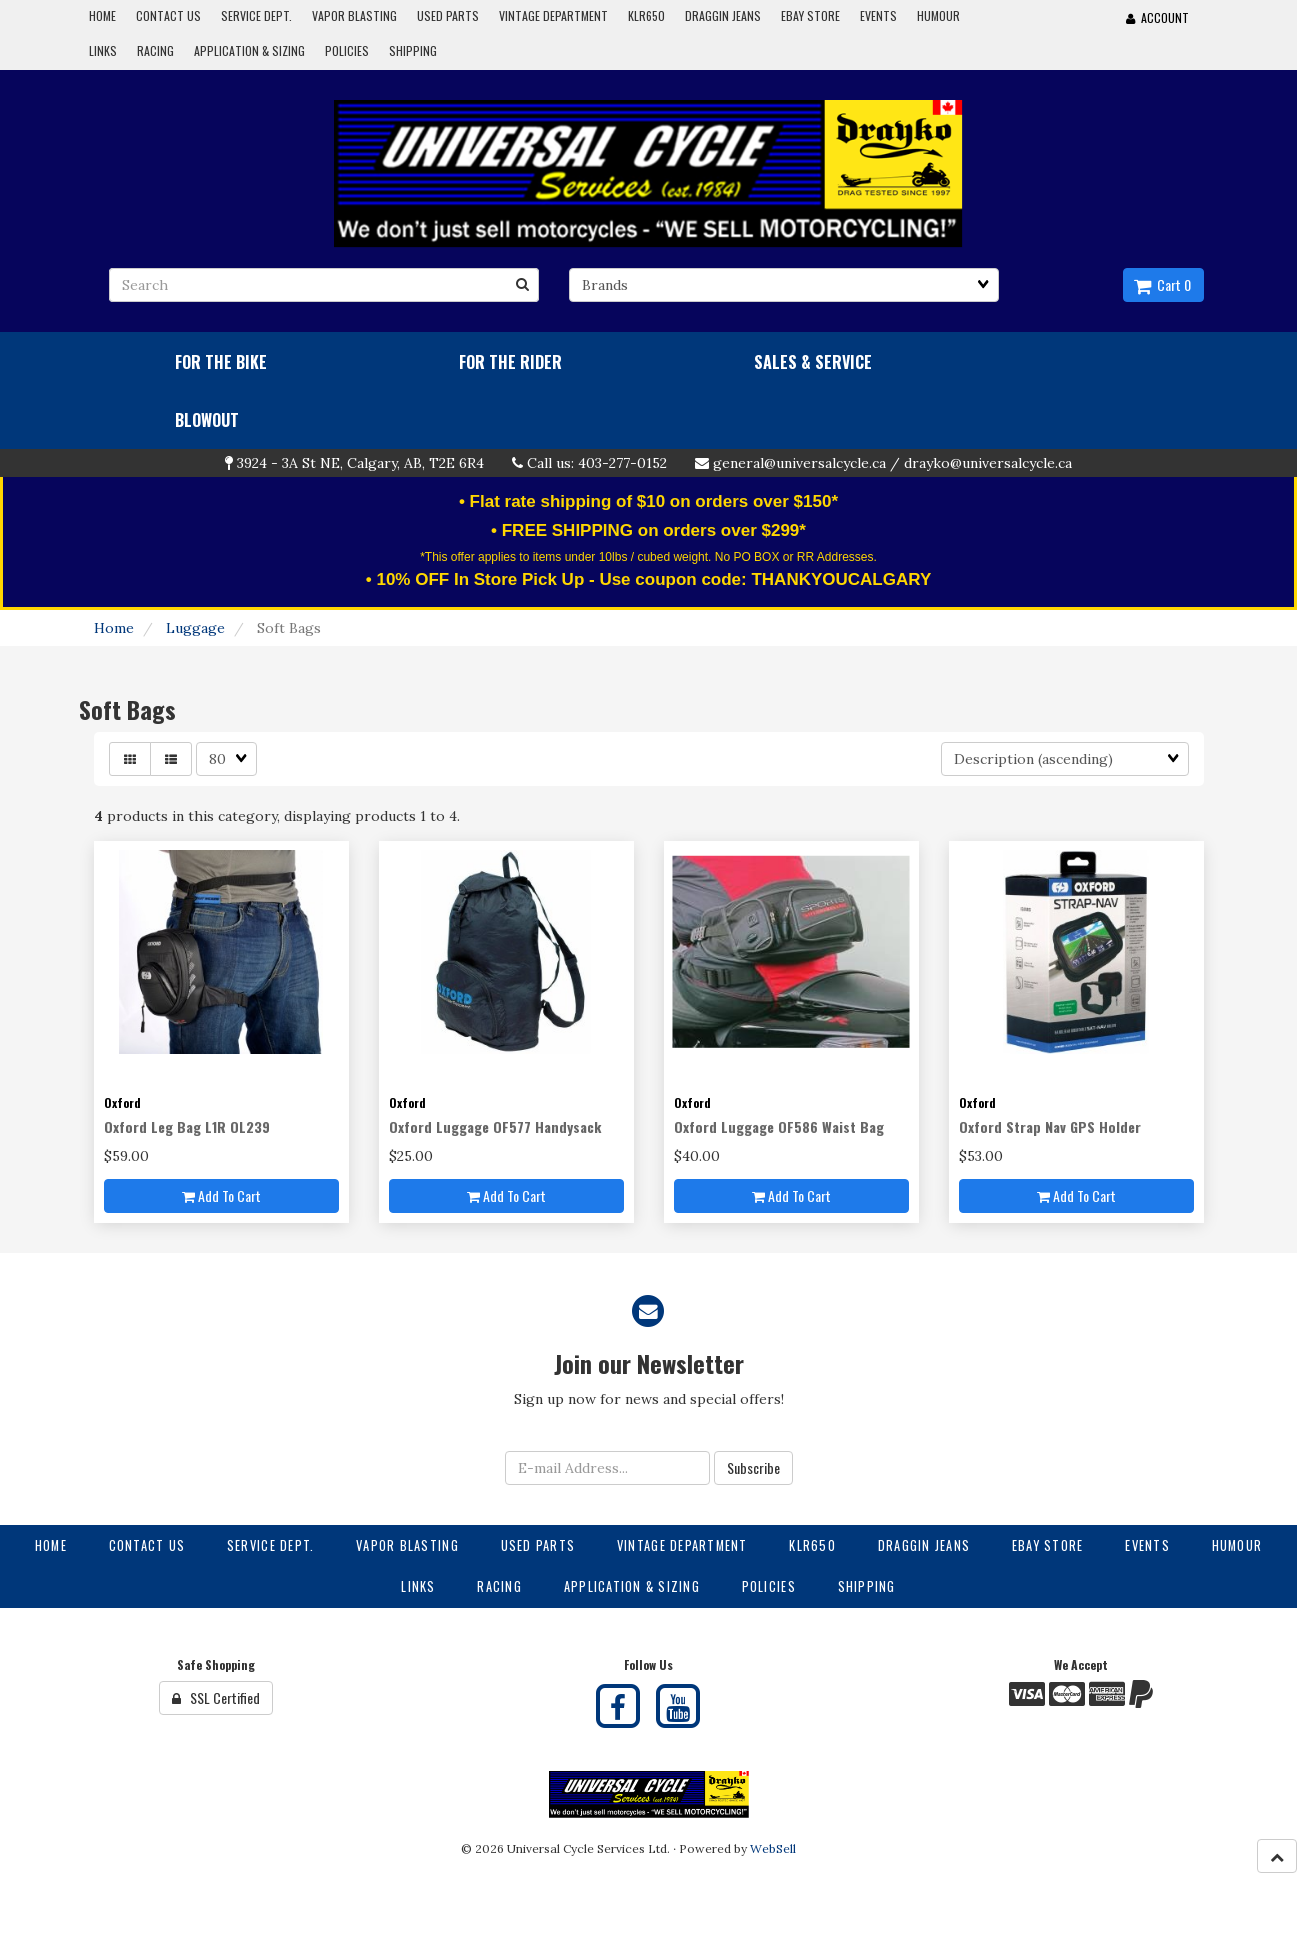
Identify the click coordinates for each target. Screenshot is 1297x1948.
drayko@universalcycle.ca (988, 463)
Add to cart (221, 1195)
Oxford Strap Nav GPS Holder (1050, 1126)
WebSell (773, 1848)
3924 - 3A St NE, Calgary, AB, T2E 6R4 (360, 463)
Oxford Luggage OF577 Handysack (495, 1126)
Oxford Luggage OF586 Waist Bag (779, 1126)
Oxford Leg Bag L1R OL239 (187, 1126)
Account (1157, 17)
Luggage (195, 628)
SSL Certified (216, 1697)
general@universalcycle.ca (799, 463)
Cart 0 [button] (1162, 284)
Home (114, 628)
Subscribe (753, 1467)
